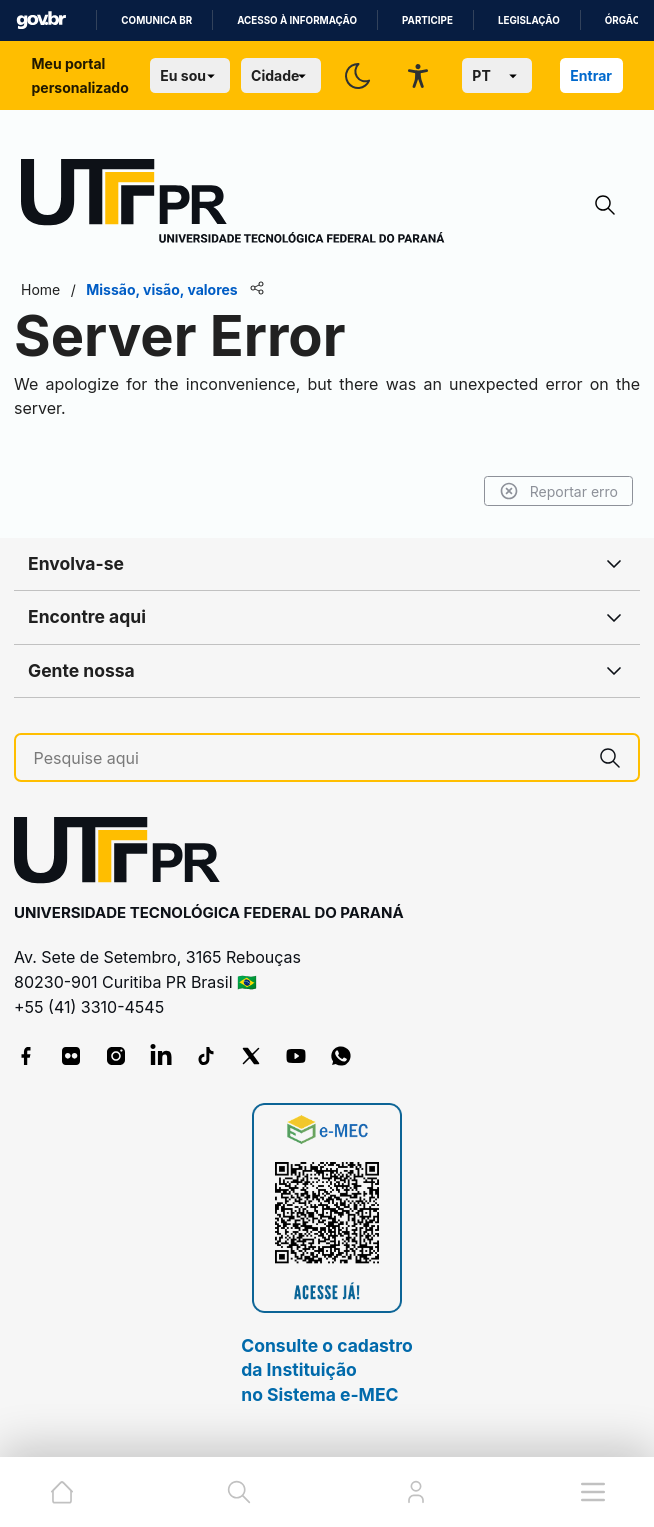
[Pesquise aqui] (308, 758)
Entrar (591, 75)
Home (40, 289)
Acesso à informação (297, 20)
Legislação (529, 20)
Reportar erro (558, 491)
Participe (427, 20)
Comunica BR (156, 20)
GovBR (41, 20)
